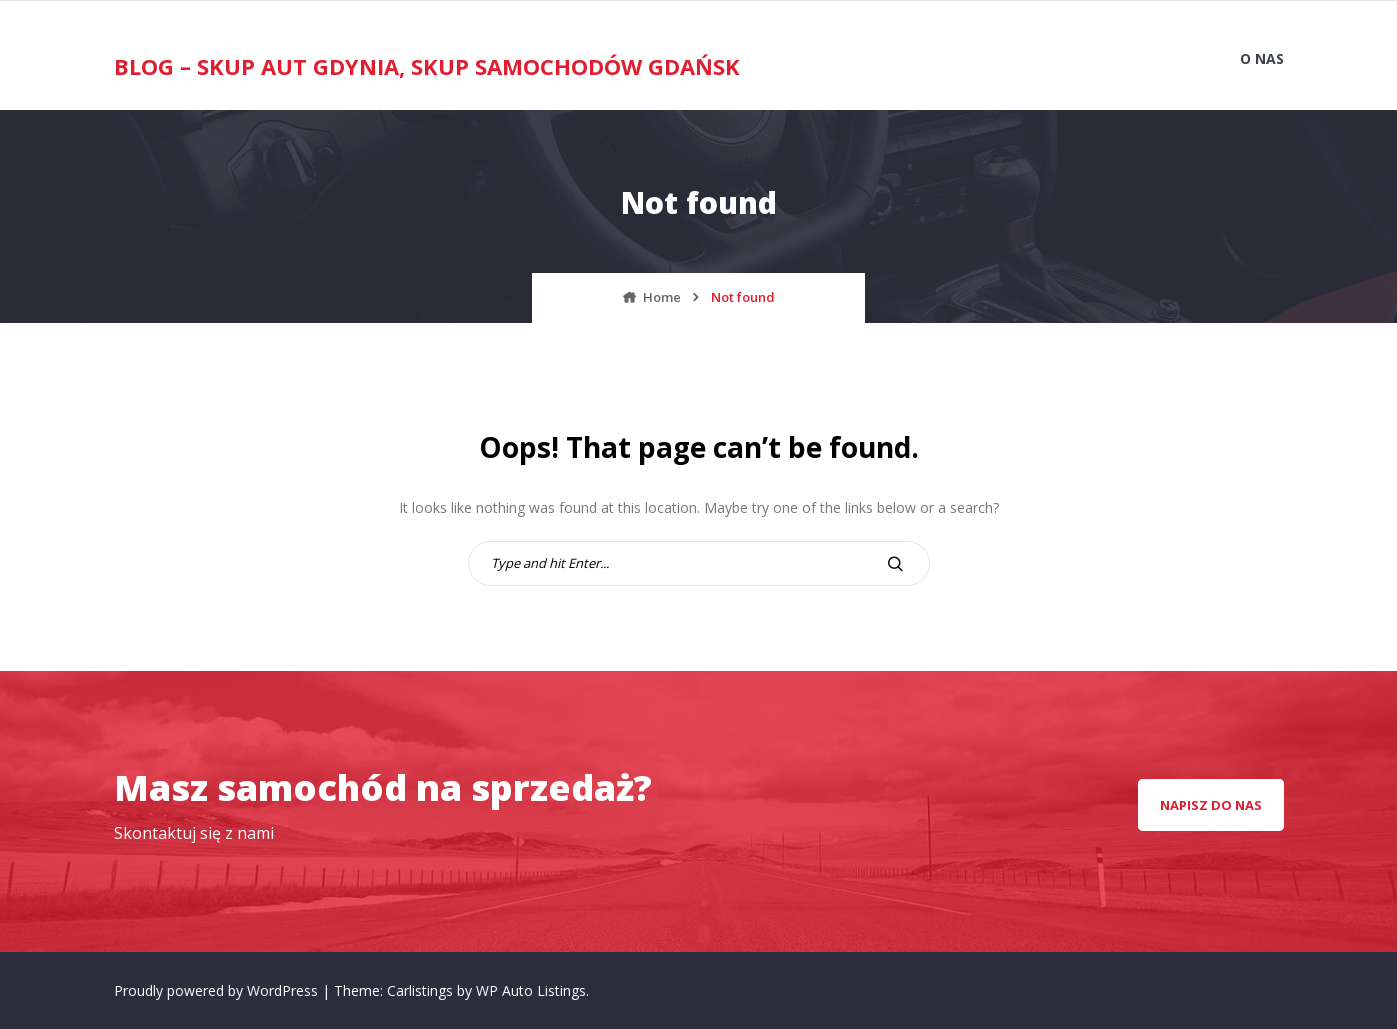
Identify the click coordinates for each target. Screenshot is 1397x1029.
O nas (1262, 58)
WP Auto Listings (531, 990)
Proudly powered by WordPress (218, 990)
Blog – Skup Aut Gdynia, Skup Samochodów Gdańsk (427, 66)
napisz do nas (1211, 805)
